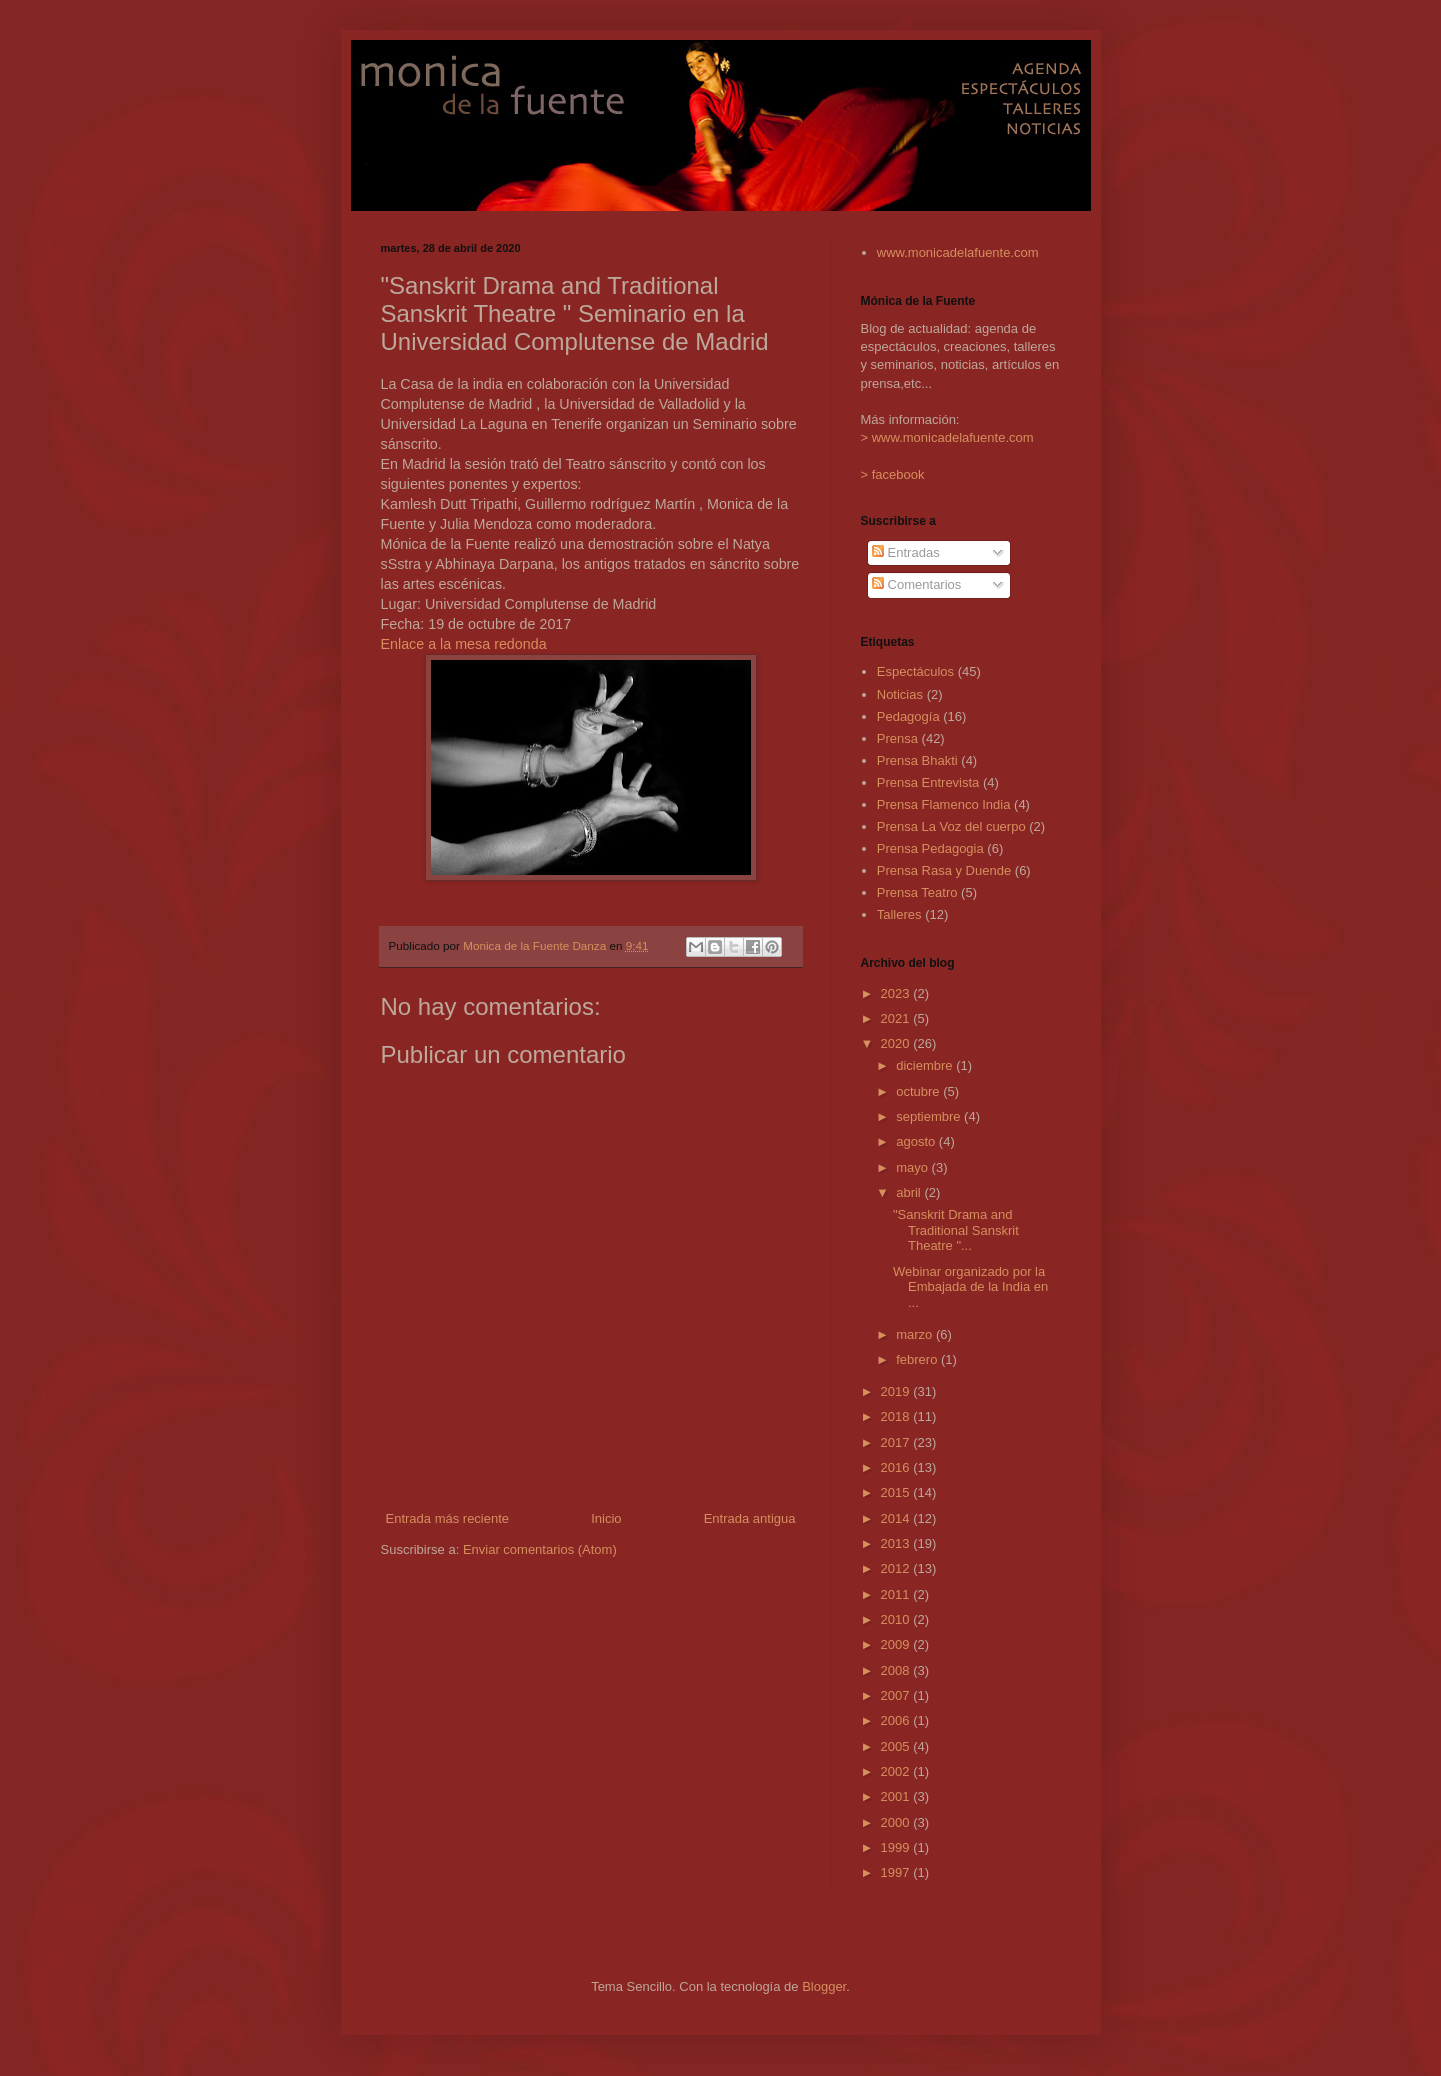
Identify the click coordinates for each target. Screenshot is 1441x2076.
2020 (897, 1043)
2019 (897, 1391)
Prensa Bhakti (917, 760)
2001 (897, 1796)
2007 (897, 1695)
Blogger (824, 1986)
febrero (918, 1359)
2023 (897, 993)
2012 (897, 1568)
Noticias (900, 694)
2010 (897, 1619)
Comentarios (916, 584)
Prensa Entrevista (928, 782)
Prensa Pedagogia (930, 848)
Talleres (899, 914)
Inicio (606, 1518)
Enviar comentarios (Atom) (540, 1549)
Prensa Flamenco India (944, 804)
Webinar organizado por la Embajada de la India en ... (970, 1287)
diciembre (926, 1065)
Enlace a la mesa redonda (464, 644)
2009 (897, 1644)
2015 (897, 1492)
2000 (897, 1822)
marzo (916, 1334)
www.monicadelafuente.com (958, 252)
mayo (913, 1167)
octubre (919, 1091)
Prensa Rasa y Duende (944, 870)
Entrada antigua (750, 1518)
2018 (897, 1416)
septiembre (930, 1116)
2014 (897, 1518)
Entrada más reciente (448, 1518)
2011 (897, 1594)
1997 (897, 1872)
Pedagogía (908, 716)
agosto (917, 1141)
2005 (897, 1746)
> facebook (893, 474)
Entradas (906, 552)
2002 (897, 1771)
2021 (897, 1018)
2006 (897, 1720)
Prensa (897, 738)
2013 (897, 1543)
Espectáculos (915, 671)
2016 (897, 1467)
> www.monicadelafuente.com (947, 437)
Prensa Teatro (917, 892)
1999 (897, 1847)
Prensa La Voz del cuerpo (951, 826)
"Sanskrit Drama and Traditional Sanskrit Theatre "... (956, 1230)
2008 (897, 1670)
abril (910, 1192)
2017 (897, 1442)
